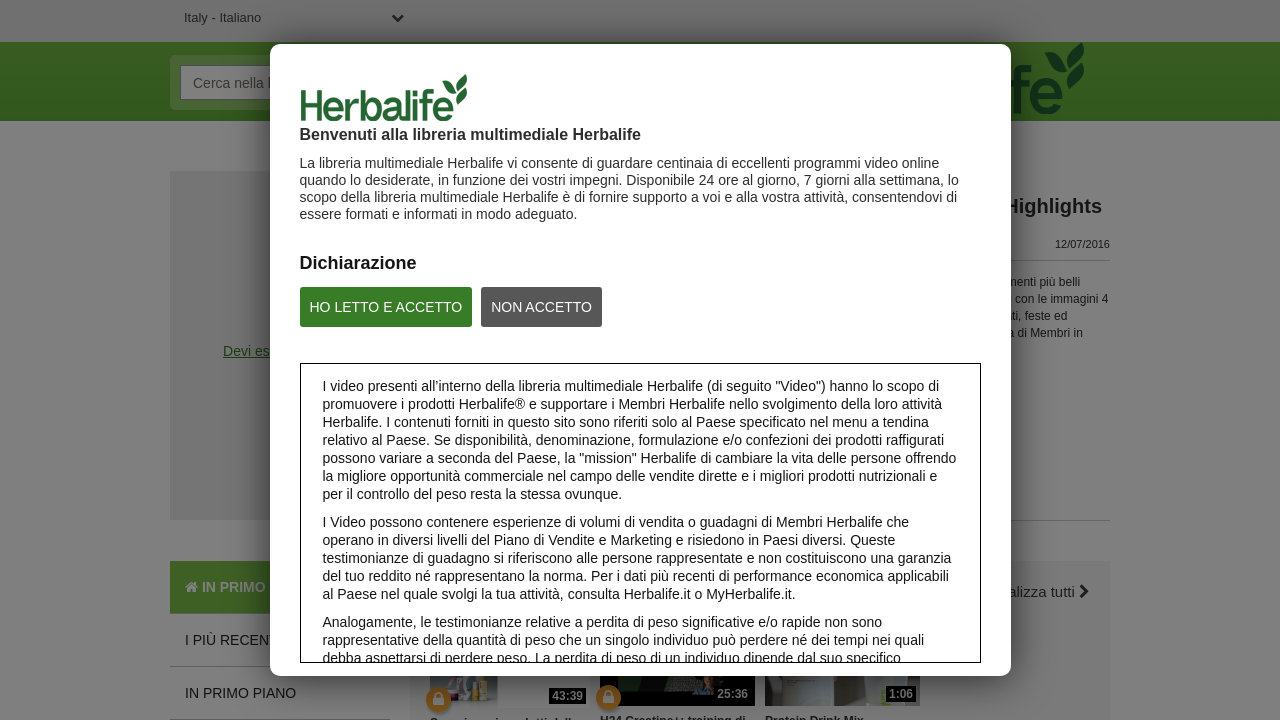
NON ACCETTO (541, 307)
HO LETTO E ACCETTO (386, 307)
